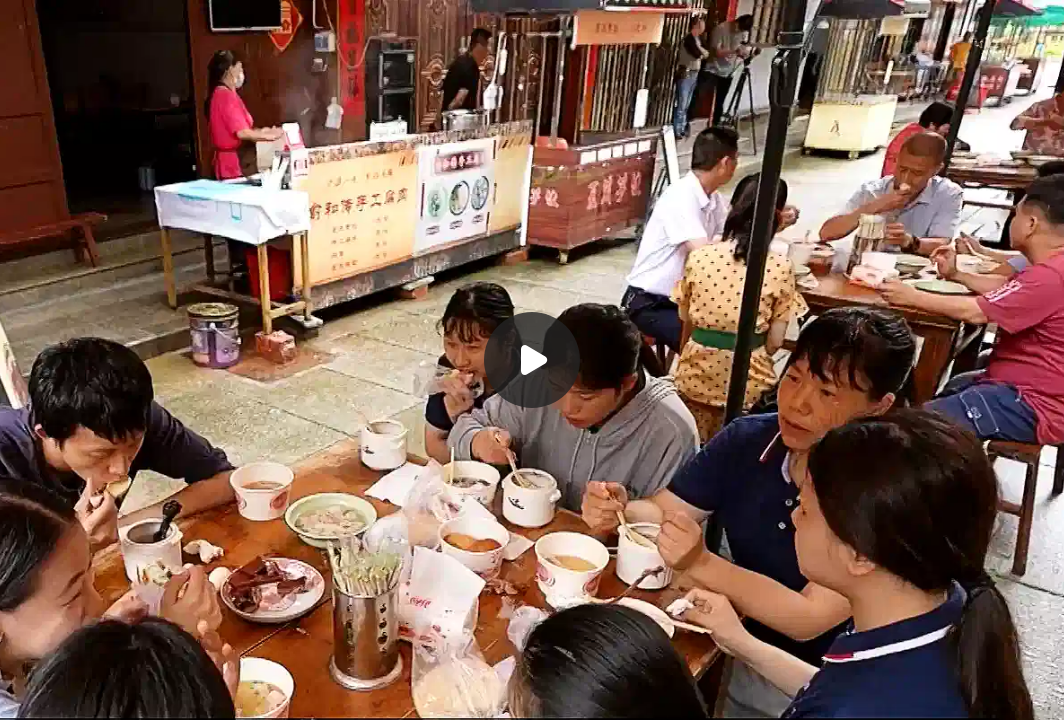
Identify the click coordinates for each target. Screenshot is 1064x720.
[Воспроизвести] (532, 360)
